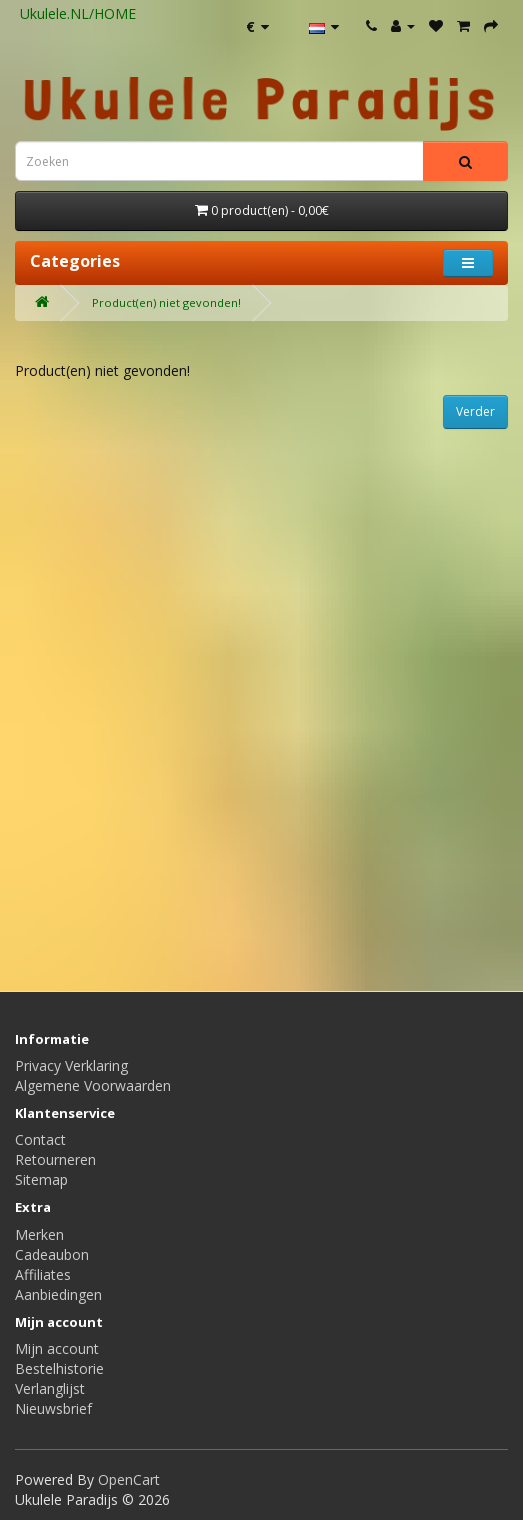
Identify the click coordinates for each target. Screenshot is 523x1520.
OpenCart (129, 1479)
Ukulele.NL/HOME (78, 13)
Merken (39, 1234)
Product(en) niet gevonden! (166, 302)
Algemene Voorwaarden (93, 1085)
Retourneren (55, 1159)
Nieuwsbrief (53, 1408)
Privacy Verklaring (71, 1065)
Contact (40, 1139)
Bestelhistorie (59, 1368)
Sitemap (41, 1179)
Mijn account (57, 1348)
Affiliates (43, 1274)
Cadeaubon (52, 1254)
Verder (475, 411)
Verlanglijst (50, 1388)
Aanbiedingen (58, 1294)
